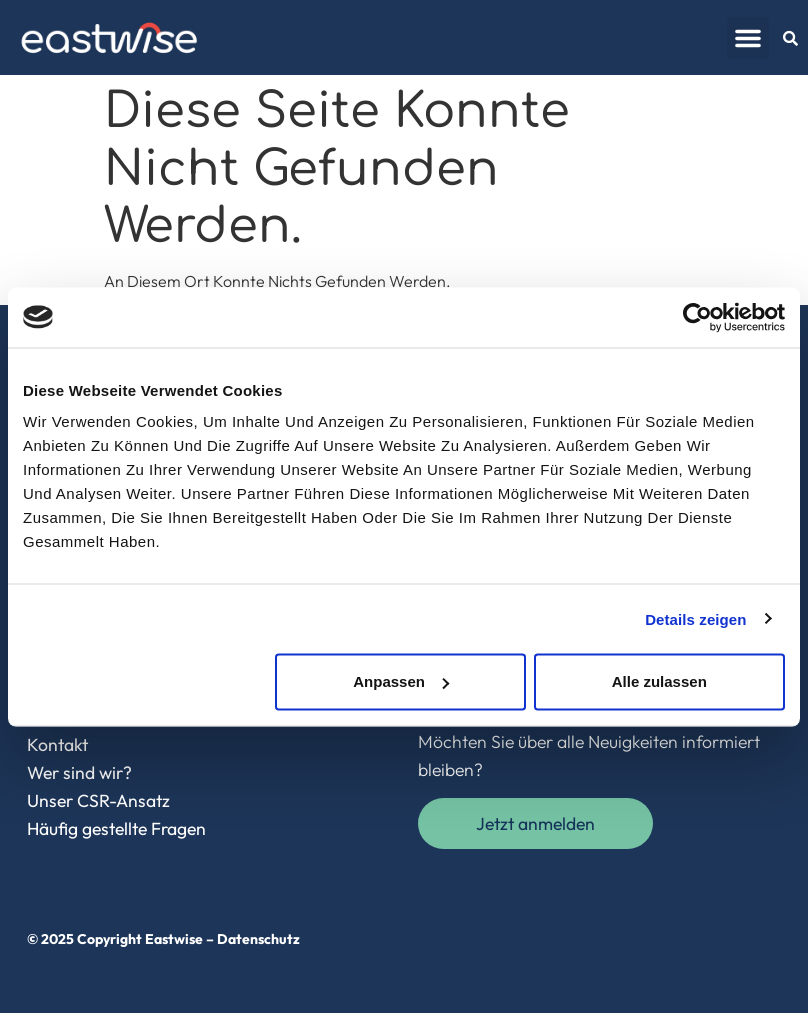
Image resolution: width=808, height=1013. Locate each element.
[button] (748, 38)
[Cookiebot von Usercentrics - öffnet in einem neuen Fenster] (697, 317)
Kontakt (57, 744)
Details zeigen (695, 618)
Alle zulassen (659, 681)
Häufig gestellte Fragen (116, 828)
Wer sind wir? (79, 772)
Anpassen (401, 681)
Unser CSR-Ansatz (98, 800)
